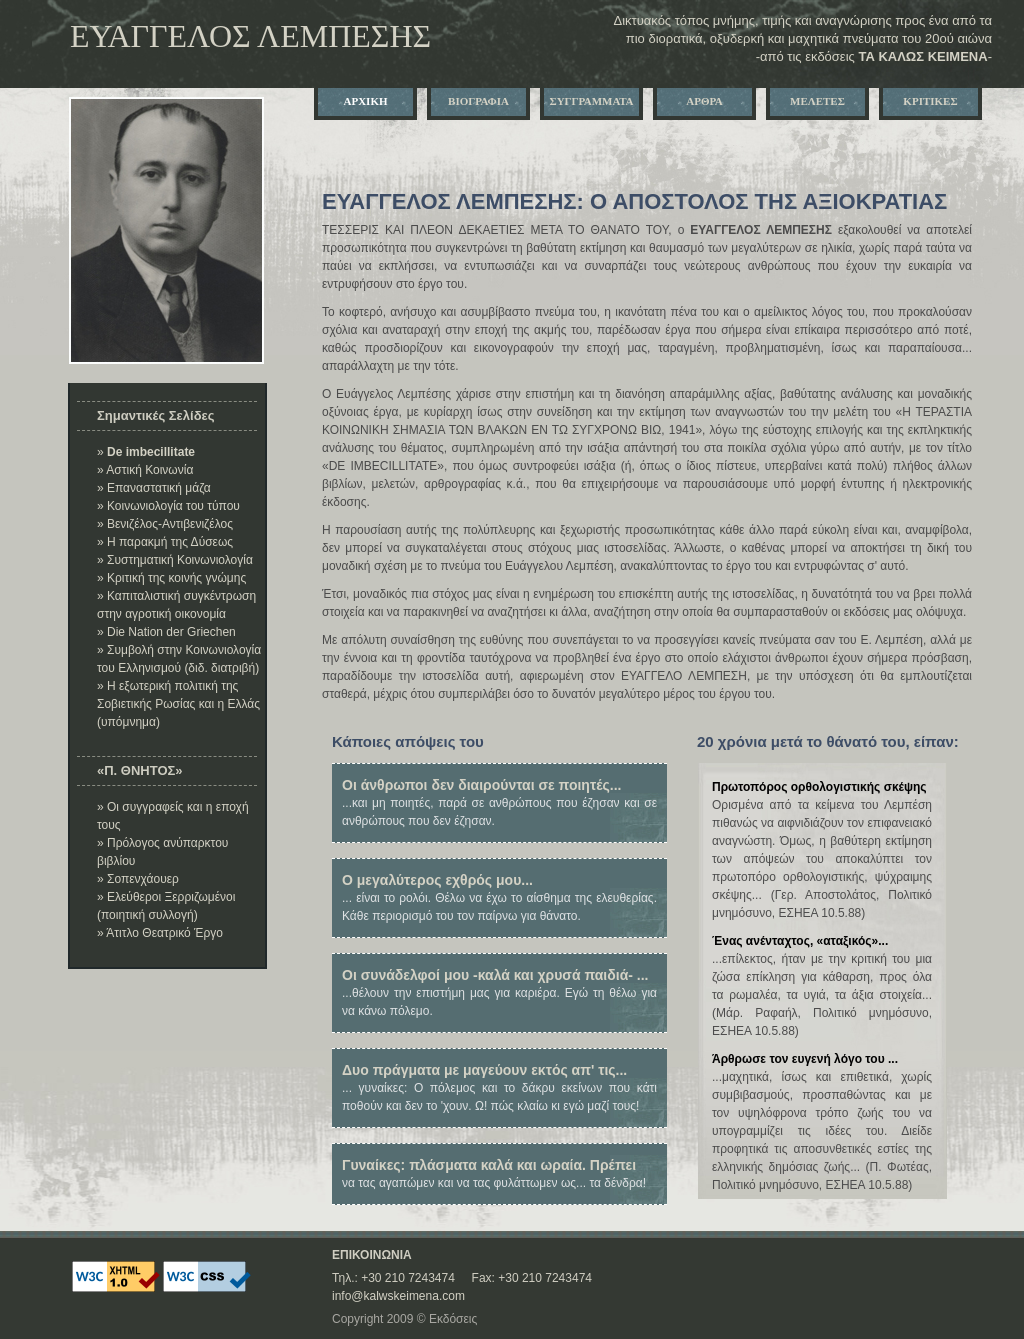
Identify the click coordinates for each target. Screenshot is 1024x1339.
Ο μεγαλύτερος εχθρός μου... (437, 880)
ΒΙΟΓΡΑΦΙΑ (478, 101)
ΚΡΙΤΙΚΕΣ (930, 101)
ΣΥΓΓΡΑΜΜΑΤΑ (591, 101)
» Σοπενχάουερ (138, 879)
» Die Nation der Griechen (166, 632)
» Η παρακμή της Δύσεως (165, 542)
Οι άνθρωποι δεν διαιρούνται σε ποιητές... (481, 785)
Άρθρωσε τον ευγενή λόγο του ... (805, 1059)
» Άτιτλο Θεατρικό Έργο (160, 933)
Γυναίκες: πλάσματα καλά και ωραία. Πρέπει (489, 1165)
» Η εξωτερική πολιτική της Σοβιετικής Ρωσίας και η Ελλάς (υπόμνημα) (178, 704)
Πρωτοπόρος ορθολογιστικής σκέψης (819, 787)
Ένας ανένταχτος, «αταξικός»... (800, 941)
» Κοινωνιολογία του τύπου (168, 506)
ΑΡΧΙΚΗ (366, 101)
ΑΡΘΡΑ (704, 101)
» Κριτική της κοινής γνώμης (171, 578)
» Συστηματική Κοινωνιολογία (175, 560)
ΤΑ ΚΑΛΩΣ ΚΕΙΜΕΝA (922, 56)
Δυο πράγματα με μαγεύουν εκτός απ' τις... (484, 1070)
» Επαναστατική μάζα (154, 488)
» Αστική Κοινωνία (145, 470)
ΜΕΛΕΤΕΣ (817, 101)
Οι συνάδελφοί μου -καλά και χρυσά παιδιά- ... (495, 975)
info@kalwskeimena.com (398, 1296)
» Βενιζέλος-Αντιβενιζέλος (165, 524)
